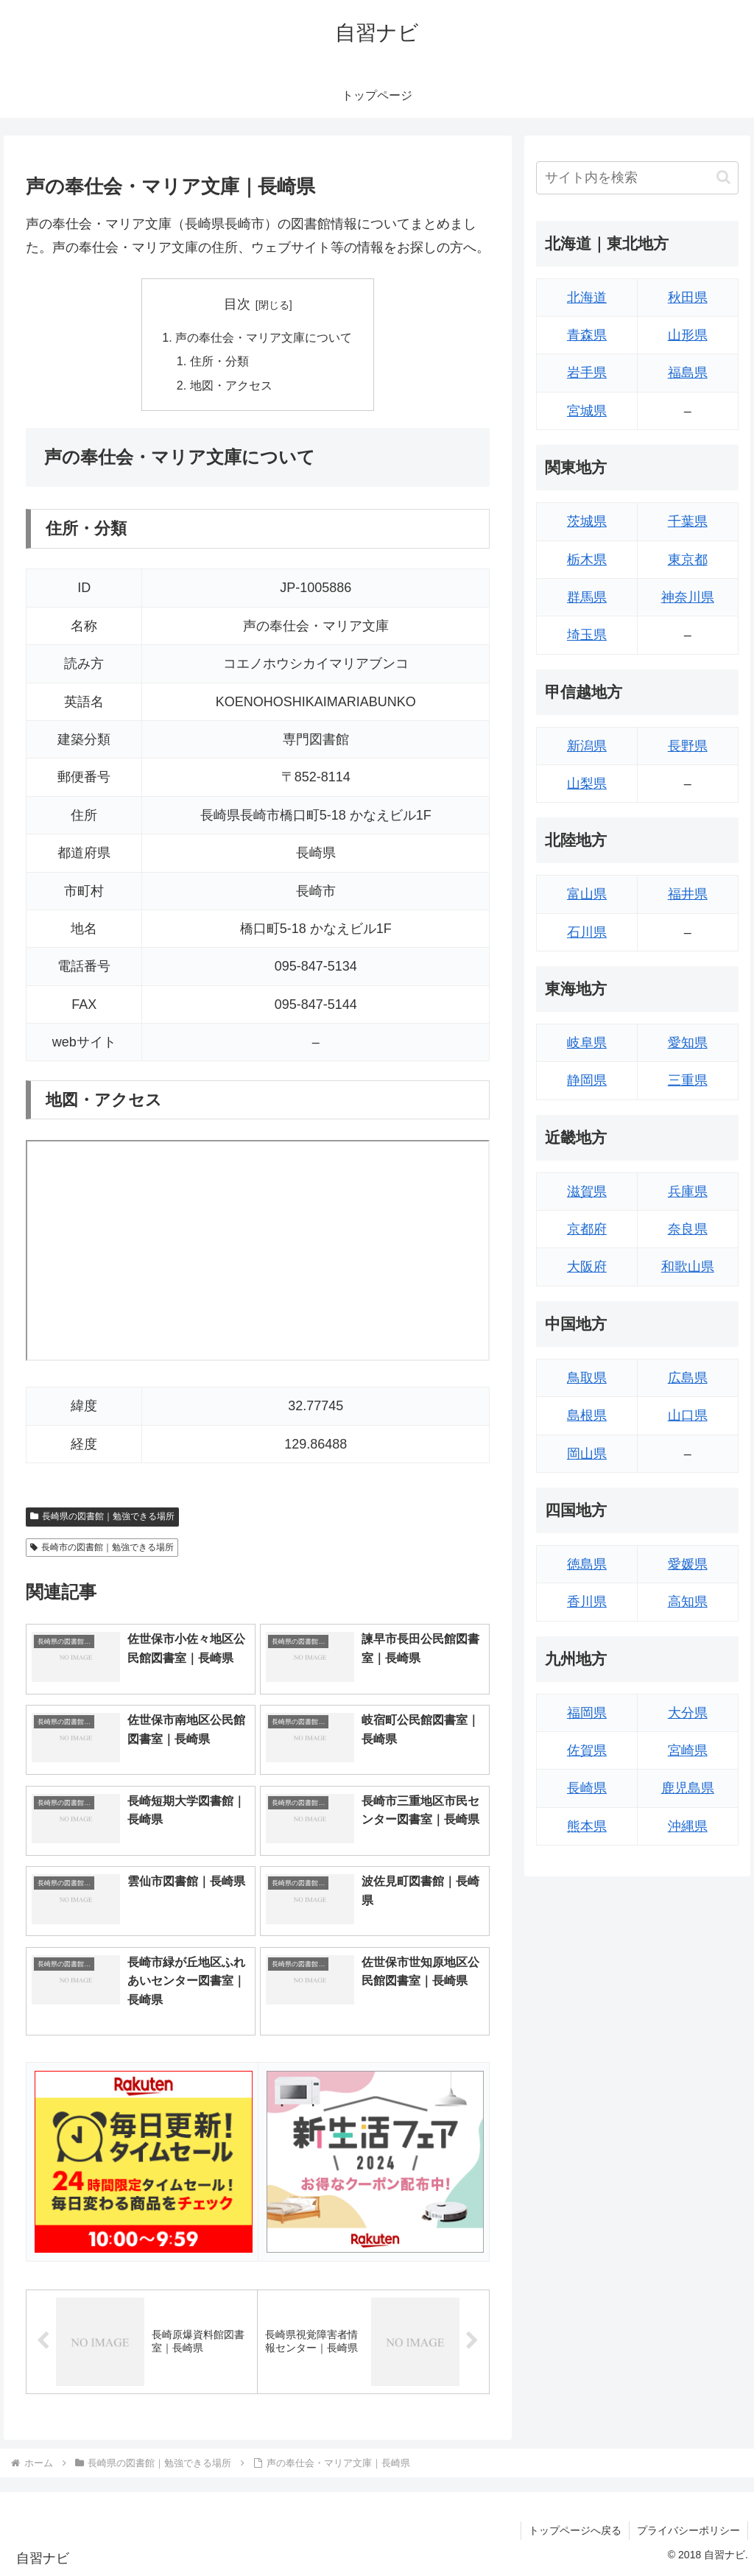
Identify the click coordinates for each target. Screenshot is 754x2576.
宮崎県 (688, 1750)
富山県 (587, 894)
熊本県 (587, 1826)
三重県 (688, 1080)
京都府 (587, 1229)
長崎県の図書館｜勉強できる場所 (102, 1516)
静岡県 (587, 1080)
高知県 (688, 1601)
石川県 (587, 932)
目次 (237, 304)
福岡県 (587, 1713)
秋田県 (688, 297)
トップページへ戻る (575, 2530)
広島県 (688, 1377)
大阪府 (587, 1266)
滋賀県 (587, 1191)
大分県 (688, 1713)
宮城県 (587, 411)
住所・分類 (219, 360)
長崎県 (587, 1788)
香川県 (587, 1601)
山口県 (688, 1415)
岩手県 (587, 372)
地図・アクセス (231, 385)
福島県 (688, 372)
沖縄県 (688, 1826)
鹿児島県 (687, 1788)
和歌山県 (687, 1266)
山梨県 (587, 783)
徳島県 (587, 1564)
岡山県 (587, 1453)
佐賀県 (587, 1750)
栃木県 (587, 559)
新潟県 (587, 746)
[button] (723, 177)
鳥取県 (587, 1377)
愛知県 (688, 1042)
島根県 (587, 1415)
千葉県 (688, 521)
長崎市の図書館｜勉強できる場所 (102, 1547)
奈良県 (688, 1229)
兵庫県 (688, 1191)
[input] (637, 177)
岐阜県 (587, 1042)
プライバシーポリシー (688, 2530)
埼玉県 (587, 634)
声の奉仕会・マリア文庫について (263, 337)
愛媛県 (688, 1564)
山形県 (688, 335)
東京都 (688, 559)
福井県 (688, 894)
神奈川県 (687, 597)
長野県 (688, 746)
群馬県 (587, 597)
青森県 (587, 335)
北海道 (587, 297)
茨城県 (587, 521)
